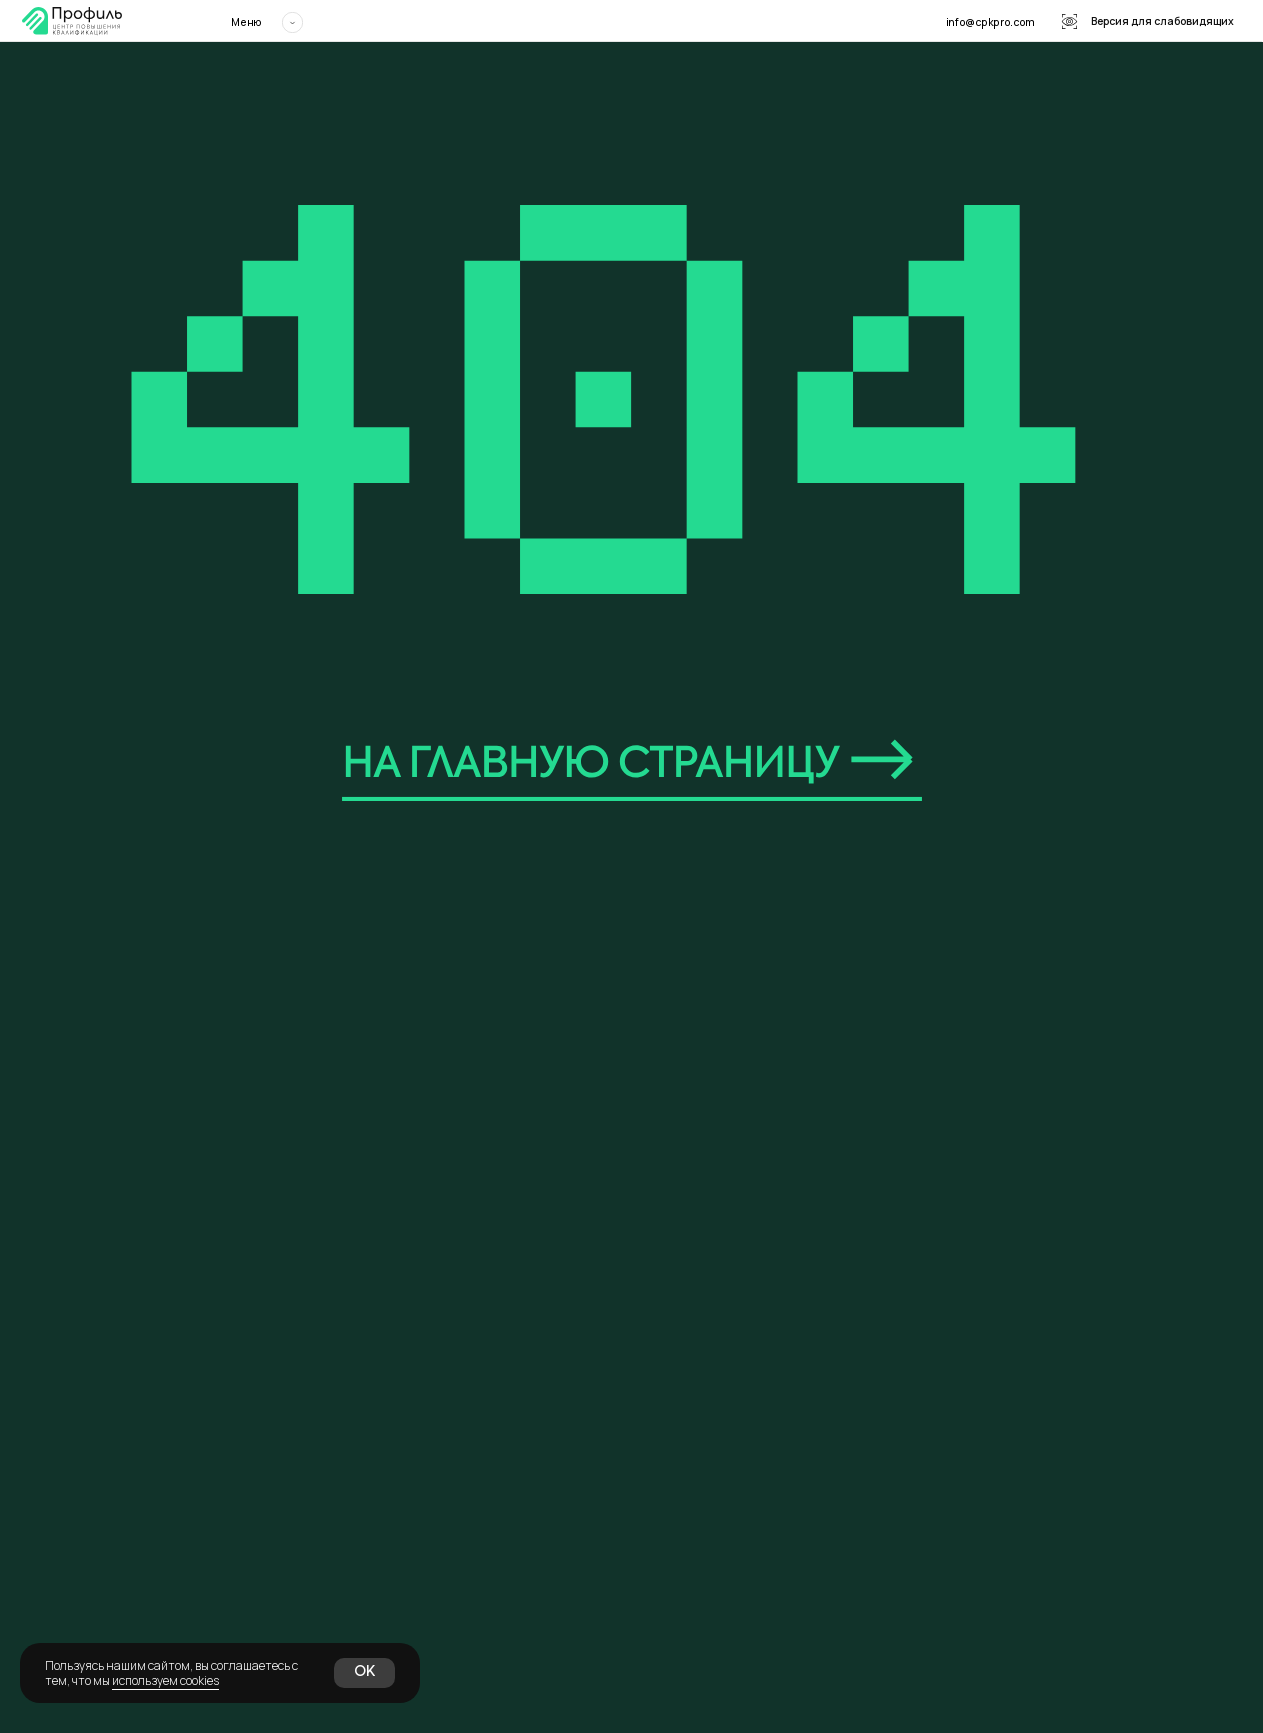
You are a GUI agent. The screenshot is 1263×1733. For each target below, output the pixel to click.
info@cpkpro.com (990, 22)
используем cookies (165, 1680)
